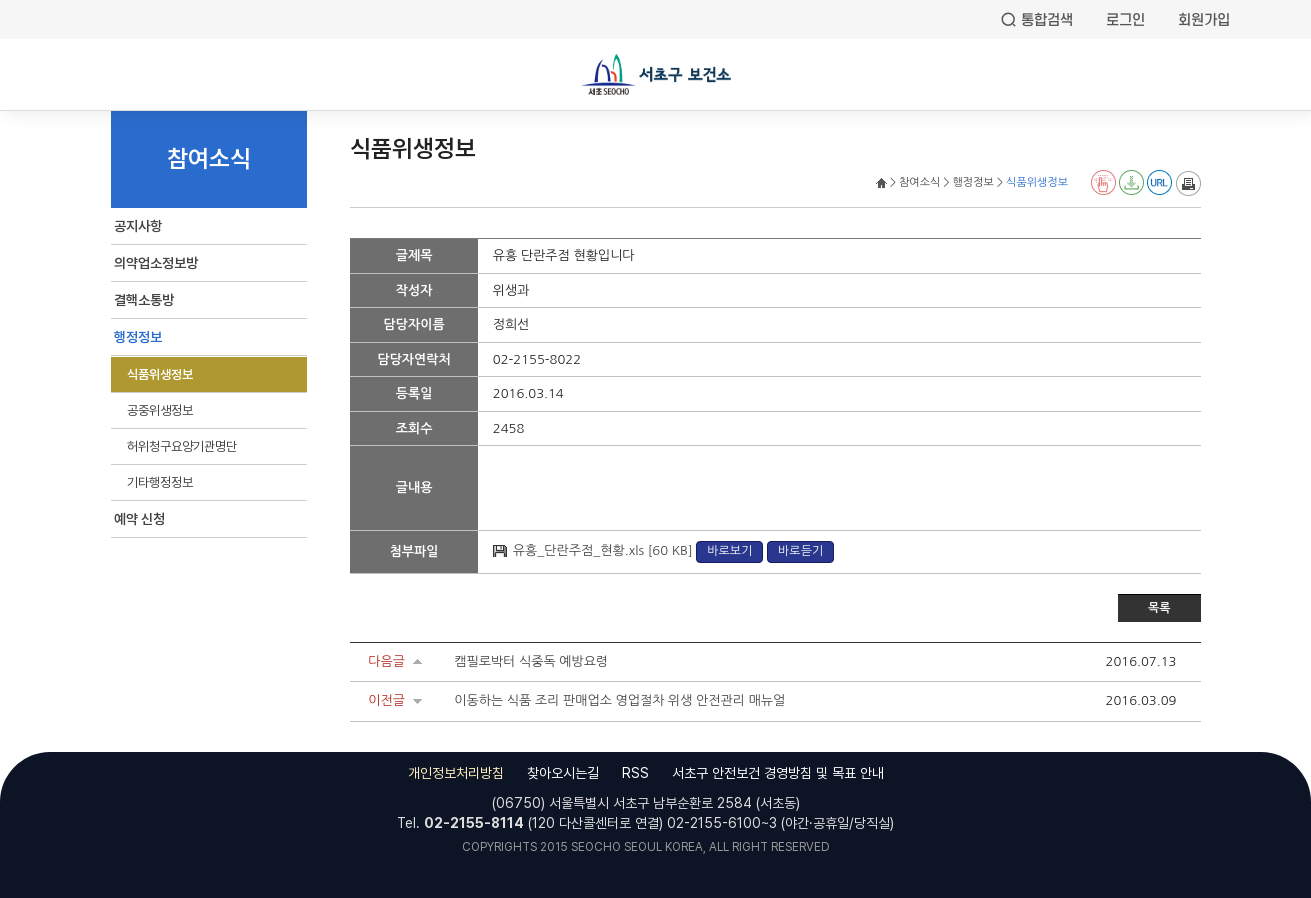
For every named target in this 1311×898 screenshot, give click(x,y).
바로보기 (729, 551)
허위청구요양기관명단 (182, 446)
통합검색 (1047, 20)
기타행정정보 (160, 482)
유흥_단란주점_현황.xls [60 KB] (604, 550)
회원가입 (1204, 20)
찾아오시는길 (563, 773)
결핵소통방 (144, 300)
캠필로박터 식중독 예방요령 (531, 661)
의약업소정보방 (156, 263)
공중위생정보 (160, 410)
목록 (1159, 608)
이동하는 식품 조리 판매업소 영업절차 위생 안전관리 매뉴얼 (619, 700)
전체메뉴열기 (30, 77)
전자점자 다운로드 (1131, 182)
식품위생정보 (160, 374)
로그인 (1125, 20)
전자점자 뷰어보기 (1103, 182)
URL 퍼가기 (1159, 182)
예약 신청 (139, 519)
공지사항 (138, 226)
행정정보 (138, 337)
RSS (635, 773)
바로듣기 (800, 551)
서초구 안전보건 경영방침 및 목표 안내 (778, 773)
